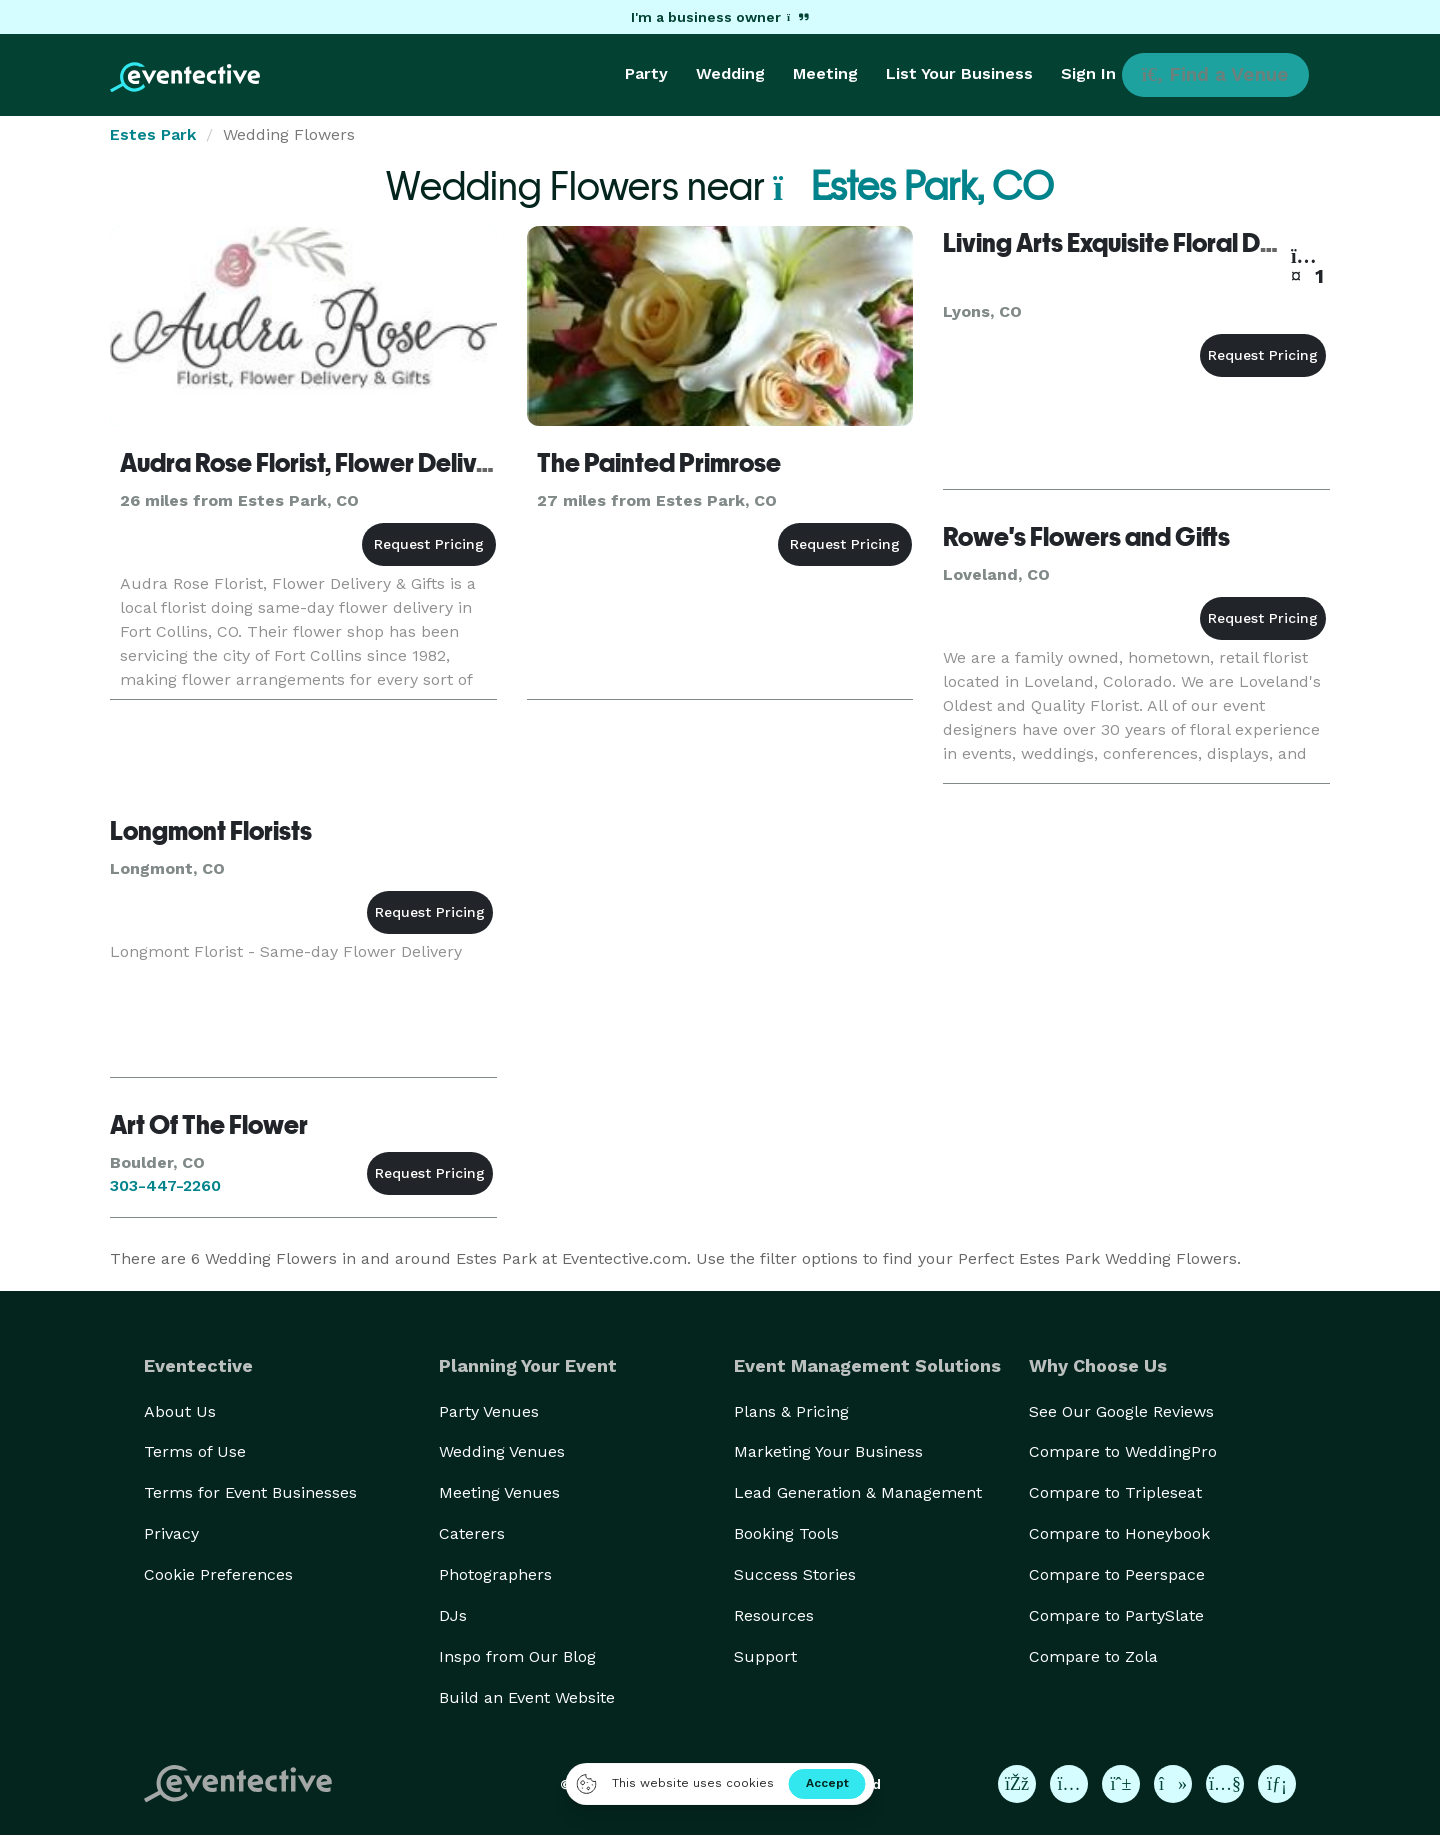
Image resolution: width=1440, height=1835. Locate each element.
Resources (774, 1615)
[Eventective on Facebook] (1017, 1784)
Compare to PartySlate (1116, 1615)
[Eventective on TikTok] (1173, 1784)
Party (646, 73)
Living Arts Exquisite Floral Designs (1139, 243)
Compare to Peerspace (1117, 1574)
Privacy (171, 1533)
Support (765, 1656)
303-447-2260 (165, 1185)
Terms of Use (195, 1451)
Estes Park (153, 134)
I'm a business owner (720, 17)
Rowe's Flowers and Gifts (1086, 537)
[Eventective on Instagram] (1069, 1784)
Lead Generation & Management (858, 1492)
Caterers (472, 1533)
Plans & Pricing (791, 1411)
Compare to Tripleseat (1115, 1492)
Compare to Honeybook (1119, 1533)
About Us (180, 1411)
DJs (453, 1615)
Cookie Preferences (218, 1574)
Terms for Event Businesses (250, 1492)
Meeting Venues (499, 1492)
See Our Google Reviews (1121, 1411)
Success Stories (795, 1574)
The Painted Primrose (659, 463)
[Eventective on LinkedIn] (1277, 1784)
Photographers (495, 1574)
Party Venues (489, 1411)
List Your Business (959, 73)
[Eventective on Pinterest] (1121, 1784)
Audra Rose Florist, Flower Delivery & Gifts (357, 463)
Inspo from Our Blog (517, 1656)
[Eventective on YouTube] (1225, 1784)
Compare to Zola (1093, 1656)
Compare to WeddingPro (1123, 1451)
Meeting (825, 73)
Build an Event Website (527, 1697)
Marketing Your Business (828, 1451)
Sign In (1088, 73)
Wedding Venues (502, 1451)
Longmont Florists (211, 831)
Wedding (730, 73)
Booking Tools (786, 1533)
